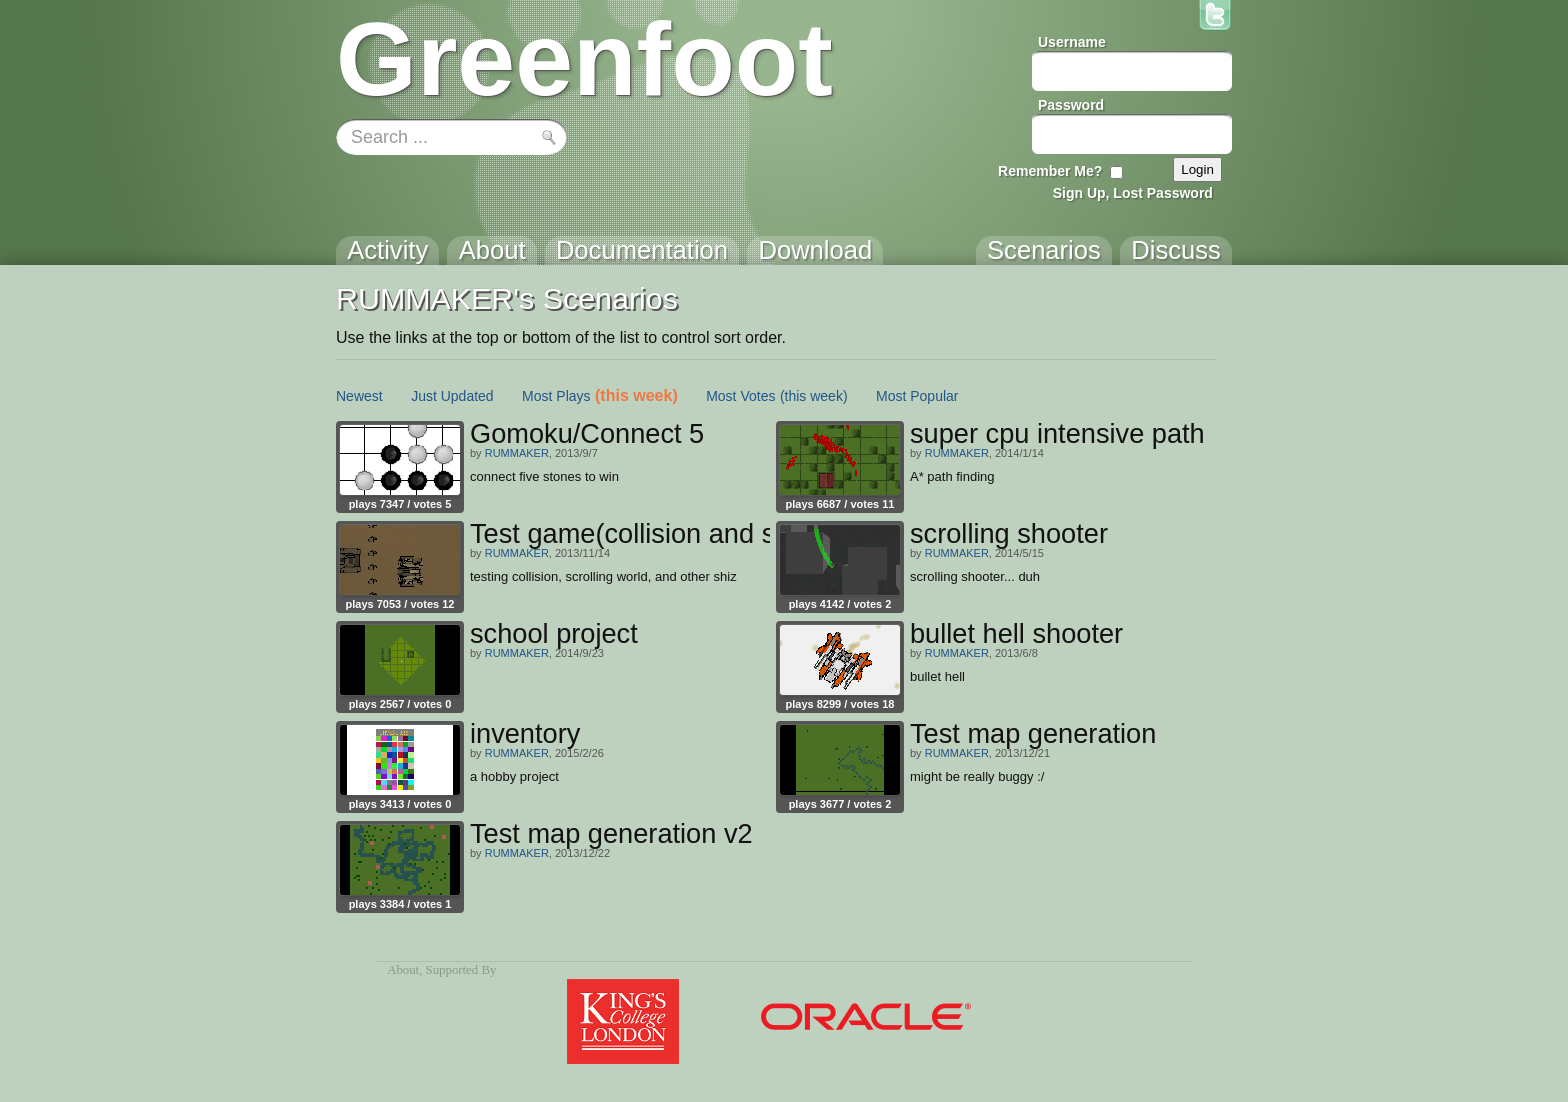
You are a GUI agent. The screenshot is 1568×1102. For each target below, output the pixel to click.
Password (1071, 105)
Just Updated (452, 396)
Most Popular (917, 396)
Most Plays (556, 396)
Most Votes (740, 396)
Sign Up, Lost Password (1133, 193)
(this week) (636, 395)
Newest (359, 396)
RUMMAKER (517, 453)
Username (1072, 42)
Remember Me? (1050, 171)
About (403, 970)
